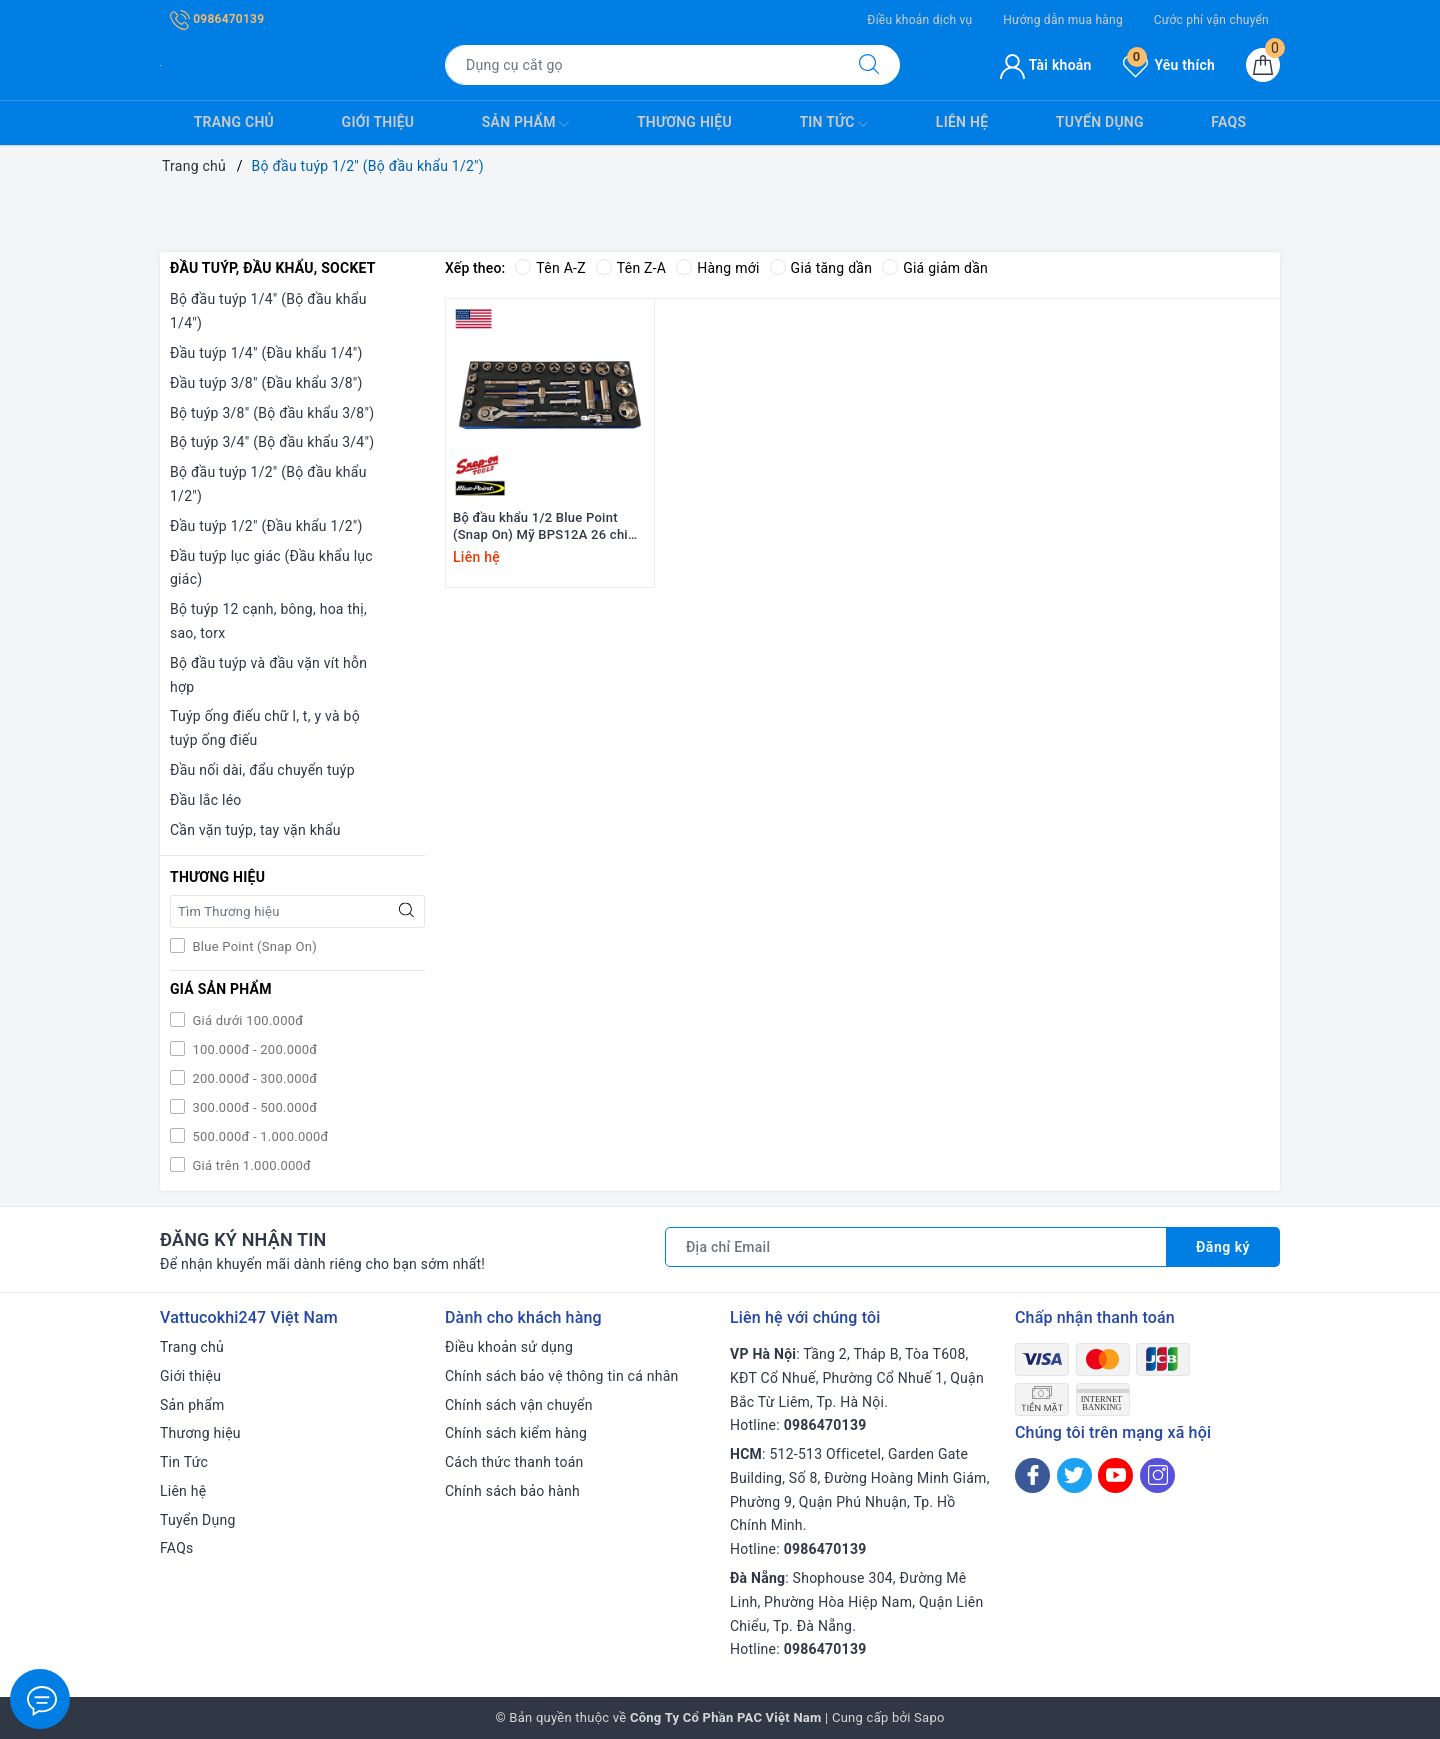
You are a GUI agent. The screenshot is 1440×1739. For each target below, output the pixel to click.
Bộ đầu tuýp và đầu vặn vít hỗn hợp (268, 675)
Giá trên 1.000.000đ (250, 1165)
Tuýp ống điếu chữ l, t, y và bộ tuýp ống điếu (265, 728)
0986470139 (217, 19)
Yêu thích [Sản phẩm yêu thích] (1169, 65)
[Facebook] (1032, 1475)
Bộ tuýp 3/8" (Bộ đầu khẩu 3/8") (272, 413)
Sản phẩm (526, 124)
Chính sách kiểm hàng (516, 1433)
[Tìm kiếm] (869, 65)
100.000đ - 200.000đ (253, 1049)
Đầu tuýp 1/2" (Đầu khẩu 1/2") (266, 526)
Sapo (929, 1717)
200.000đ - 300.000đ (253, 1078)
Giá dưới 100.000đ (246, 1020)
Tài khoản (1045, 65)
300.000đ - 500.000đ (253, 1107)
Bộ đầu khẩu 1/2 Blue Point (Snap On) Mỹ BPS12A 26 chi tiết (540, 527)
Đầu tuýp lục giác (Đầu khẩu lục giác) (271, 568)
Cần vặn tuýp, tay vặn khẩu (255, 830)
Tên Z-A (631, 268)
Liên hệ (962, 122)
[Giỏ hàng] (1263, 65)
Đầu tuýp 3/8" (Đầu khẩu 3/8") (266, 383)
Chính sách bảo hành (512, 1491)
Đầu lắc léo (206, 800)
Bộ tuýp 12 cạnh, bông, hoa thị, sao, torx (268, 621)
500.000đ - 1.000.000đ (259, 1136)
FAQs (1228, 122)
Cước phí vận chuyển (1211, 20)
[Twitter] (1074, 1475)
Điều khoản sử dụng (509, 1347)
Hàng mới (717, 268)
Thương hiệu (684, 122)
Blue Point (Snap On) (253, 946)
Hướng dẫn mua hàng (1063, 20)
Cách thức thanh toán (514, 1462)
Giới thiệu (378, 122)
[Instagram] (1157, 1475)
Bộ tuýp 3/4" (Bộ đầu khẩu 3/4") (272, 442)
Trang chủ (234, 122)
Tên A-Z (550, 268)
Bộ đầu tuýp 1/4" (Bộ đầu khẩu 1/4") (268, 311)
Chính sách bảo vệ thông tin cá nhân (562, 1376)
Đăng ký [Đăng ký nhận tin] (1223, 1247)
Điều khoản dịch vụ (919, 20)
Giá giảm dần (935, 268)
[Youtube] (1115, 1475)
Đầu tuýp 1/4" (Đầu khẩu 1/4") (266, 353)
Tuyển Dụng (1100, 122)
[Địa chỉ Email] (916, 1247)
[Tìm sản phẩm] (642, 65)
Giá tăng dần (821, 268)
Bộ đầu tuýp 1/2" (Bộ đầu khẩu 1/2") (268, 484)
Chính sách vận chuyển (519, 1405)
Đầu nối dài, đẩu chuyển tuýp (262, 770)
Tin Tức (833, 124)
